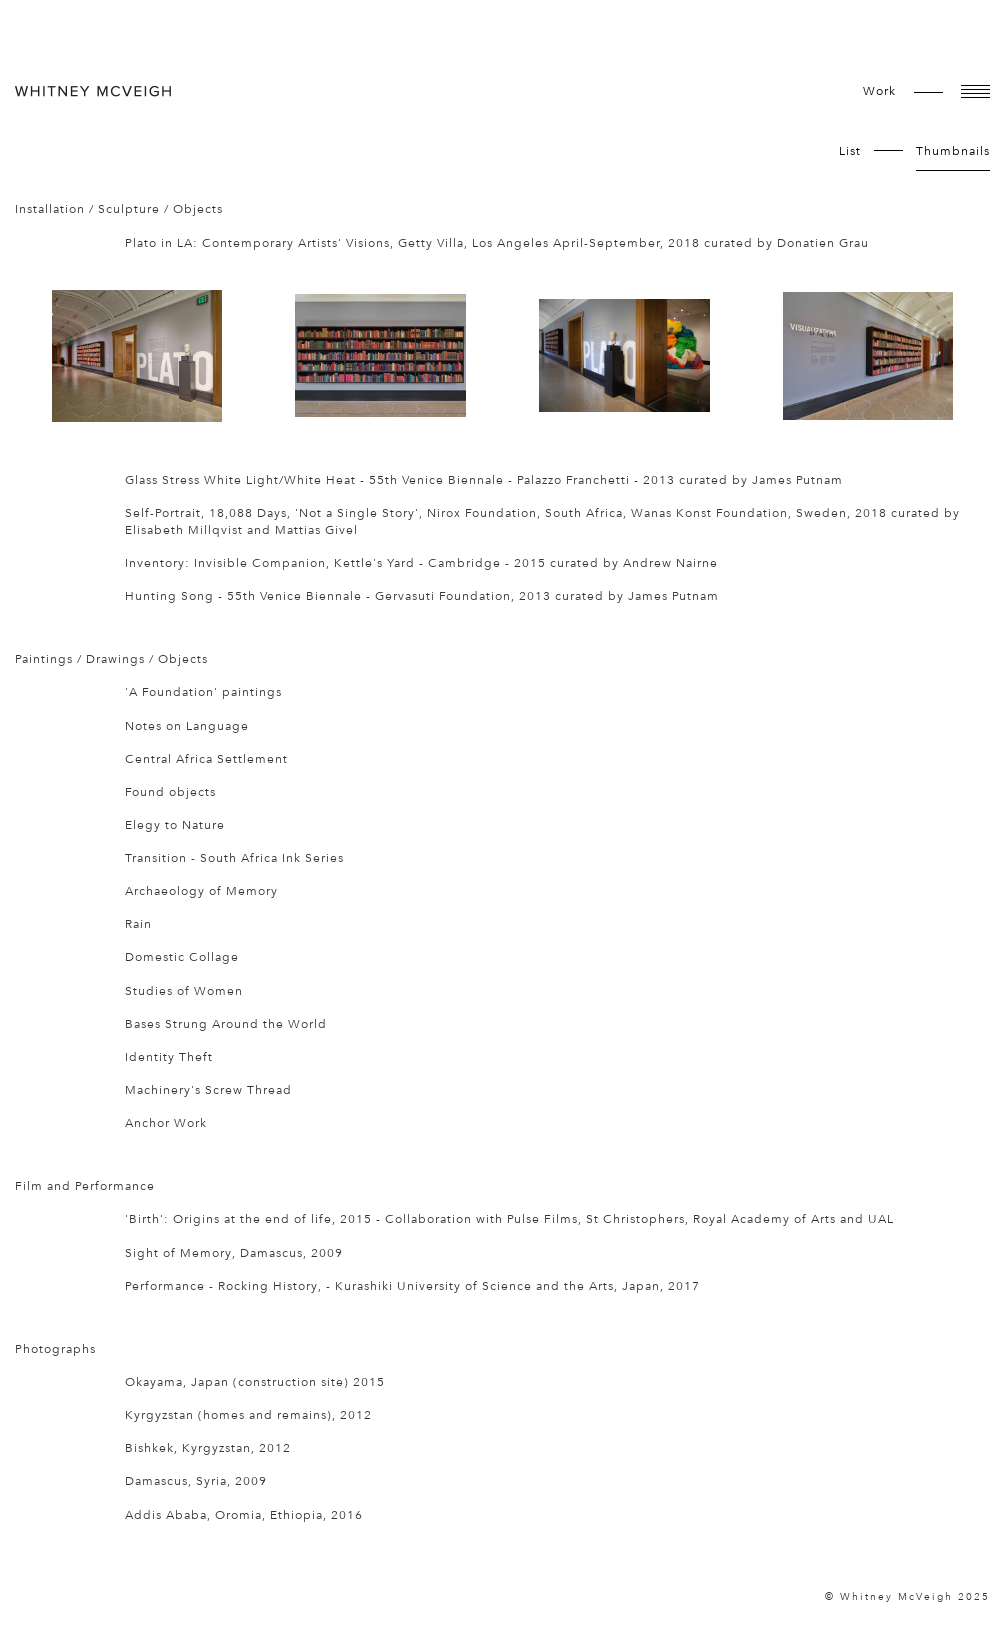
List (850, 151)
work (879, 91)
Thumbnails (953, 151)
